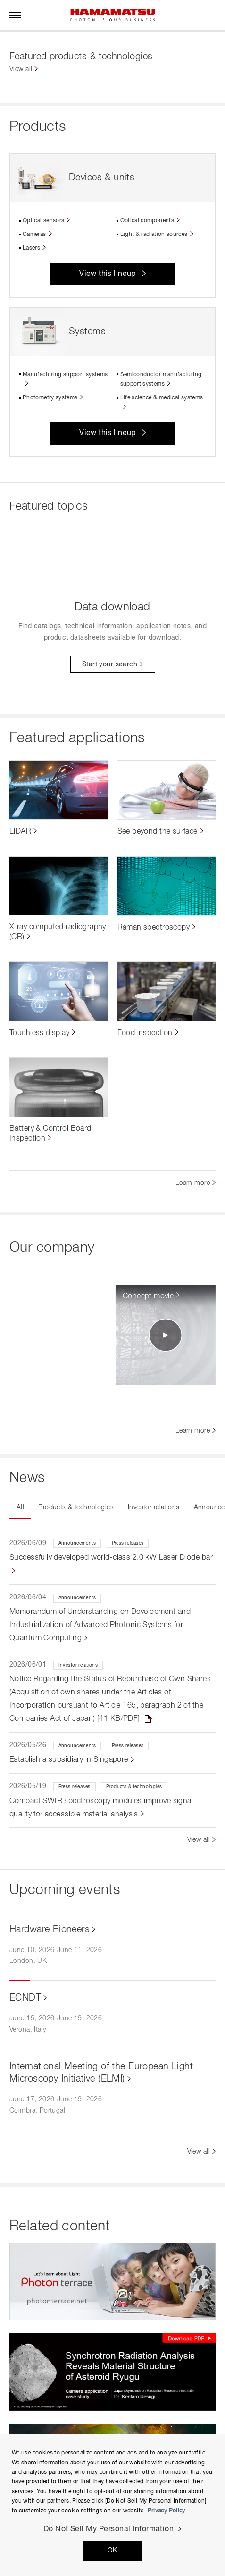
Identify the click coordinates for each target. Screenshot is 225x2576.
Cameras (34, 234)
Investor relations (154, 1507)
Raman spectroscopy (153, 928)
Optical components (147, 221)
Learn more (192, 1183)
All (20, 1507)
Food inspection (145, 1033)
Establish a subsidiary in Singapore (68, 1760)
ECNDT (25, 1997)
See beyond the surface (157, 831)
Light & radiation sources (154, 234)
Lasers (31, 248)
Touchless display (39, 1033)
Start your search (109, 664)
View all (20, 69)
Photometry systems (50, 398)
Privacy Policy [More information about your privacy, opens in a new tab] (166, 2511)
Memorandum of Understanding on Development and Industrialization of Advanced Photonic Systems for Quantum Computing (100, 1625)
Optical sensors (43, 221)
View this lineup (107, 274)
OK (112, 2550)
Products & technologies (76, 1507)
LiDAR (20, 831)
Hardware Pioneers (49, 1929)
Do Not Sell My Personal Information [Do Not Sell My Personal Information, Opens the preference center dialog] (108, 2529)
